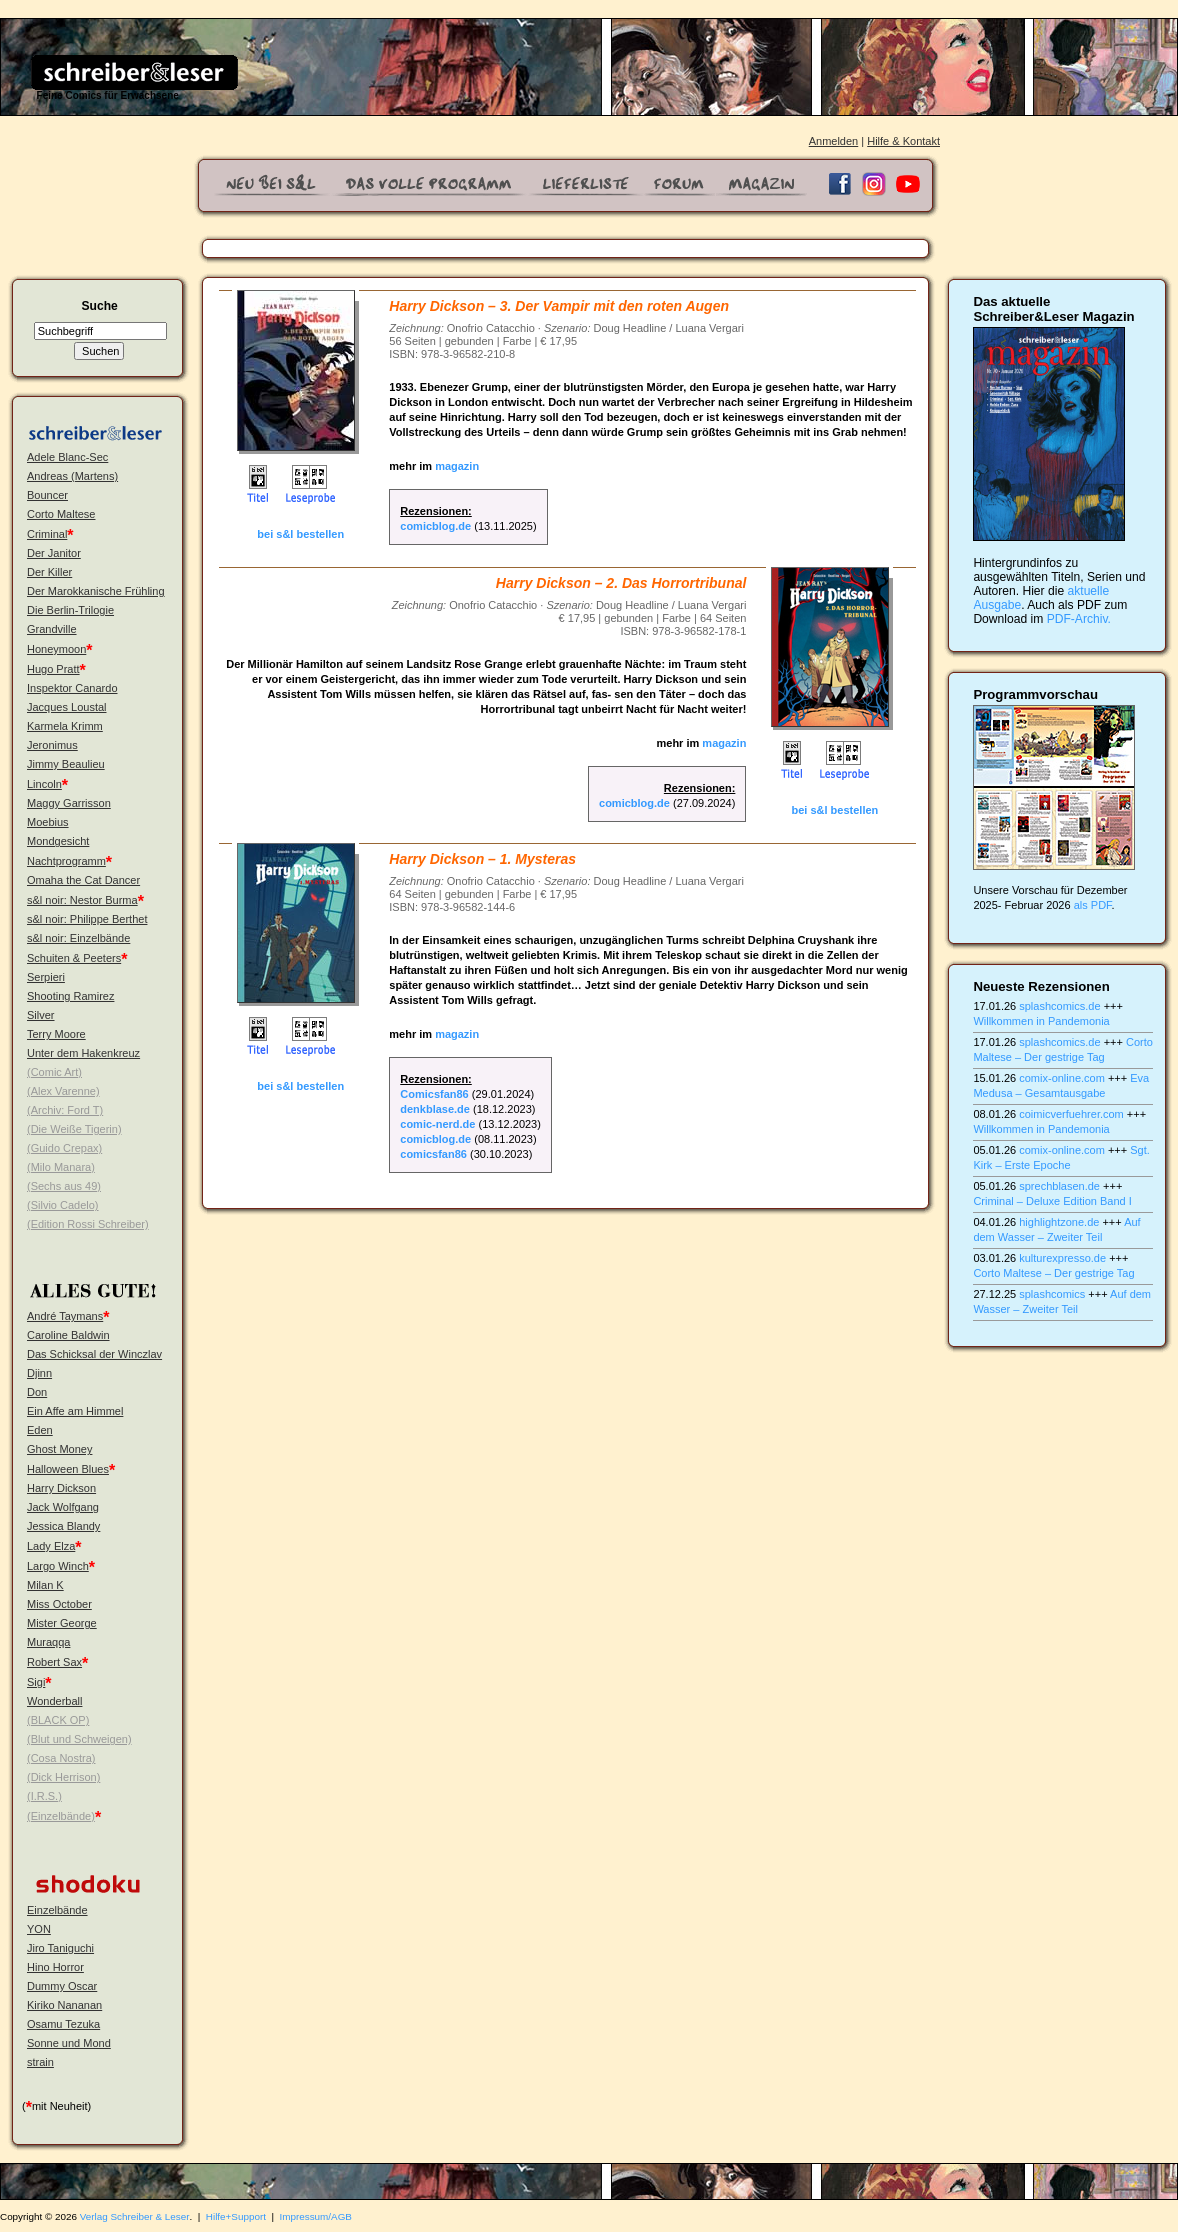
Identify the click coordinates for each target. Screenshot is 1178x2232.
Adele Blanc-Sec (67, 457)
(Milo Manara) (61, 1167)
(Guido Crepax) (64, 1148)
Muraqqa (48, 1642)
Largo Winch (58, 1566)
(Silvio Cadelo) (63, 1205)
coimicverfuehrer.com (1071, 1114)
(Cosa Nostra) (61, 1758)
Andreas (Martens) (72, 476)
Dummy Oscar (62, 1986)
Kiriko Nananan (64, 2005)
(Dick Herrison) (63, 1777)
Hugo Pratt (53, 669)
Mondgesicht (58, 841)
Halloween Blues (68, 1469)
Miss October (59, 1604)
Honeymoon (56, 649)
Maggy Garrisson (69, 803)
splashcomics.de (1059, 1006)
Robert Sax (54, 1662)
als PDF (1093, 905)
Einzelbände (57, 1910)
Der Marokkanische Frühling (96, 591)
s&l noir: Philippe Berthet (87, 919)
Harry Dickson (61, 1488)
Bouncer (47, 495)
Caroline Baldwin (68, 1335)
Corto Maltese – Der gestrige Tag (1053, 1273)
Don (37, 1392)
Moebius (48, 822)
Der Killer (49, 572)
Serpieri (46, 977)
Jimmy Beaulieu (66, 764)
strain (40, 2062)
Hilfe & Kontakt (903, 141)
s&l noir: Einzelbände (78, 938)
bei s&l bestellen (300, 534)
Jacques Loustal (67, 707)
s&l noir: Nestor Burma (82, 900)
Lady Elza (51, 1546)
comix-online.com (1062, 1078)
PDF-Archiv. (1079, 619)
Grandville (52, 629)
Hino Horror (55, 1967)
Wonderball (54, 1701)
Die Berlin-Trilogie (70, 610)
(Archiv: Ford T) (65, 1110)
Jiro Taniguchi (60, 1948)
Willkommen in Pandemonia (1041, 1021)
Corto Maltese (61, 514)
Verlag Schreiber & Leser (135, 2216)
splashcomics (1052, 1294)
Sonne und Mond (69, 2043)
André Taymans (65, 1316)
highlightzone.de (1059, 1222)
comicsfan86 (433, 1154)
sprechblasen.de (1059, 1186)
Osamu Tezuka (63, 2024)
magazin (457, 466)
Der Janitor (54, 553)
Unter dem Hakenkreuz (83, 1053)
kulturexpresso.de (1062, 1258)
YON (39, 1929)
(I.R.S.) (44, 1796)
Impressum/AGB (316, 2216)
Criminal (47, 534)
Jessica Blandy (63, 1526)
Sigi (36, 1682)
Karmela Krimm (65, 726)
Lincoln (44, 784)
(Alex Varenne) (63, 1091)
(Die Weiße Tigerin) (74, 1129)
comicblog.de (435, 526)
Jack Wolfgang (63, 1507)
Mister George (62, 1623)
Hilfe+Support (236, 2216)
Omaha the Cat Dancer (83, 880)
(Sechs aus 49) (64, 1186)
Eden (40, 1430)
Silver (41, 1015)
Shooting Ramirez (70, 996)
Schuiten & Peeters (74, 958)
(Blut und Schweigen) (79, 1739)
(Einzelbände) (61, 1816)
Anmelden (834, 141)
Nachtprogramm (66, 861)
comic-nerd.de (437, 1124)
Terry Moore (56, 1034)
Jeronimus (52, 745)
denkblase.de (435, 1109)
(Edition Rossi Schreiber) (88, 1224)
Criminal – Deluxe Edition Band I (1052, 1201)
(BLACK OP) (58, 1720)
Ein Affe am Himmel (75, 1411)
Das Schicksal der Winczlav (94, 1354)
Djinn (39, 1373)
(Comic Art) (54, 1072)
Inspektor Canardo (72, 688)
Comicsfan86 (434, 1094)
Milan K (45, 1585)
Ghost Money (59, 1449)
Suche (99, 306)
